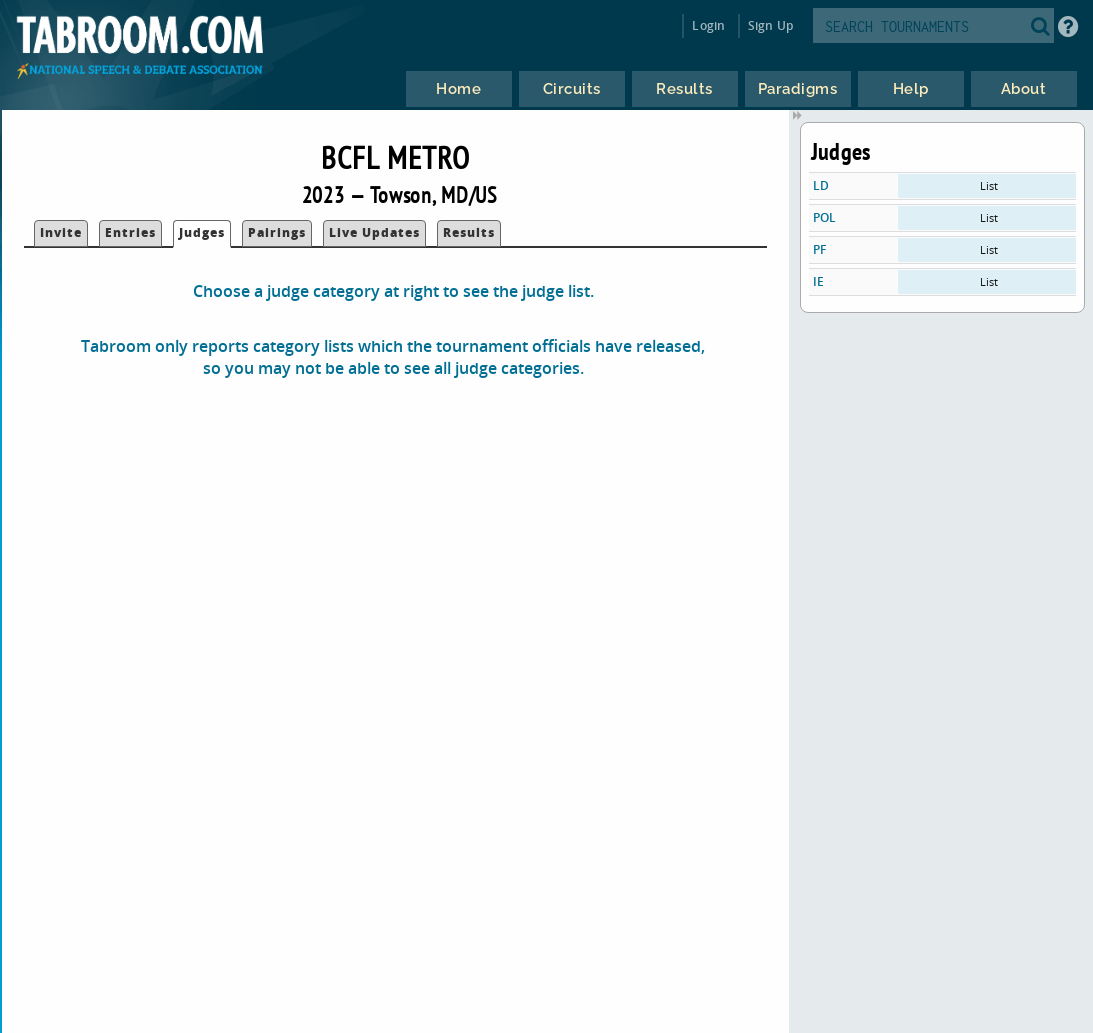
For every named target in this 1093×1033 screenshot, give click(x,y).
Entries (130, 232)
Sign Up (770, 25)
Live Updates (374, 232)
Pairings (277, 232)
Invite (61, 232)
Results (469, 232)
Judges (202, 232)
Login (708, 25)
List (989, 185)
